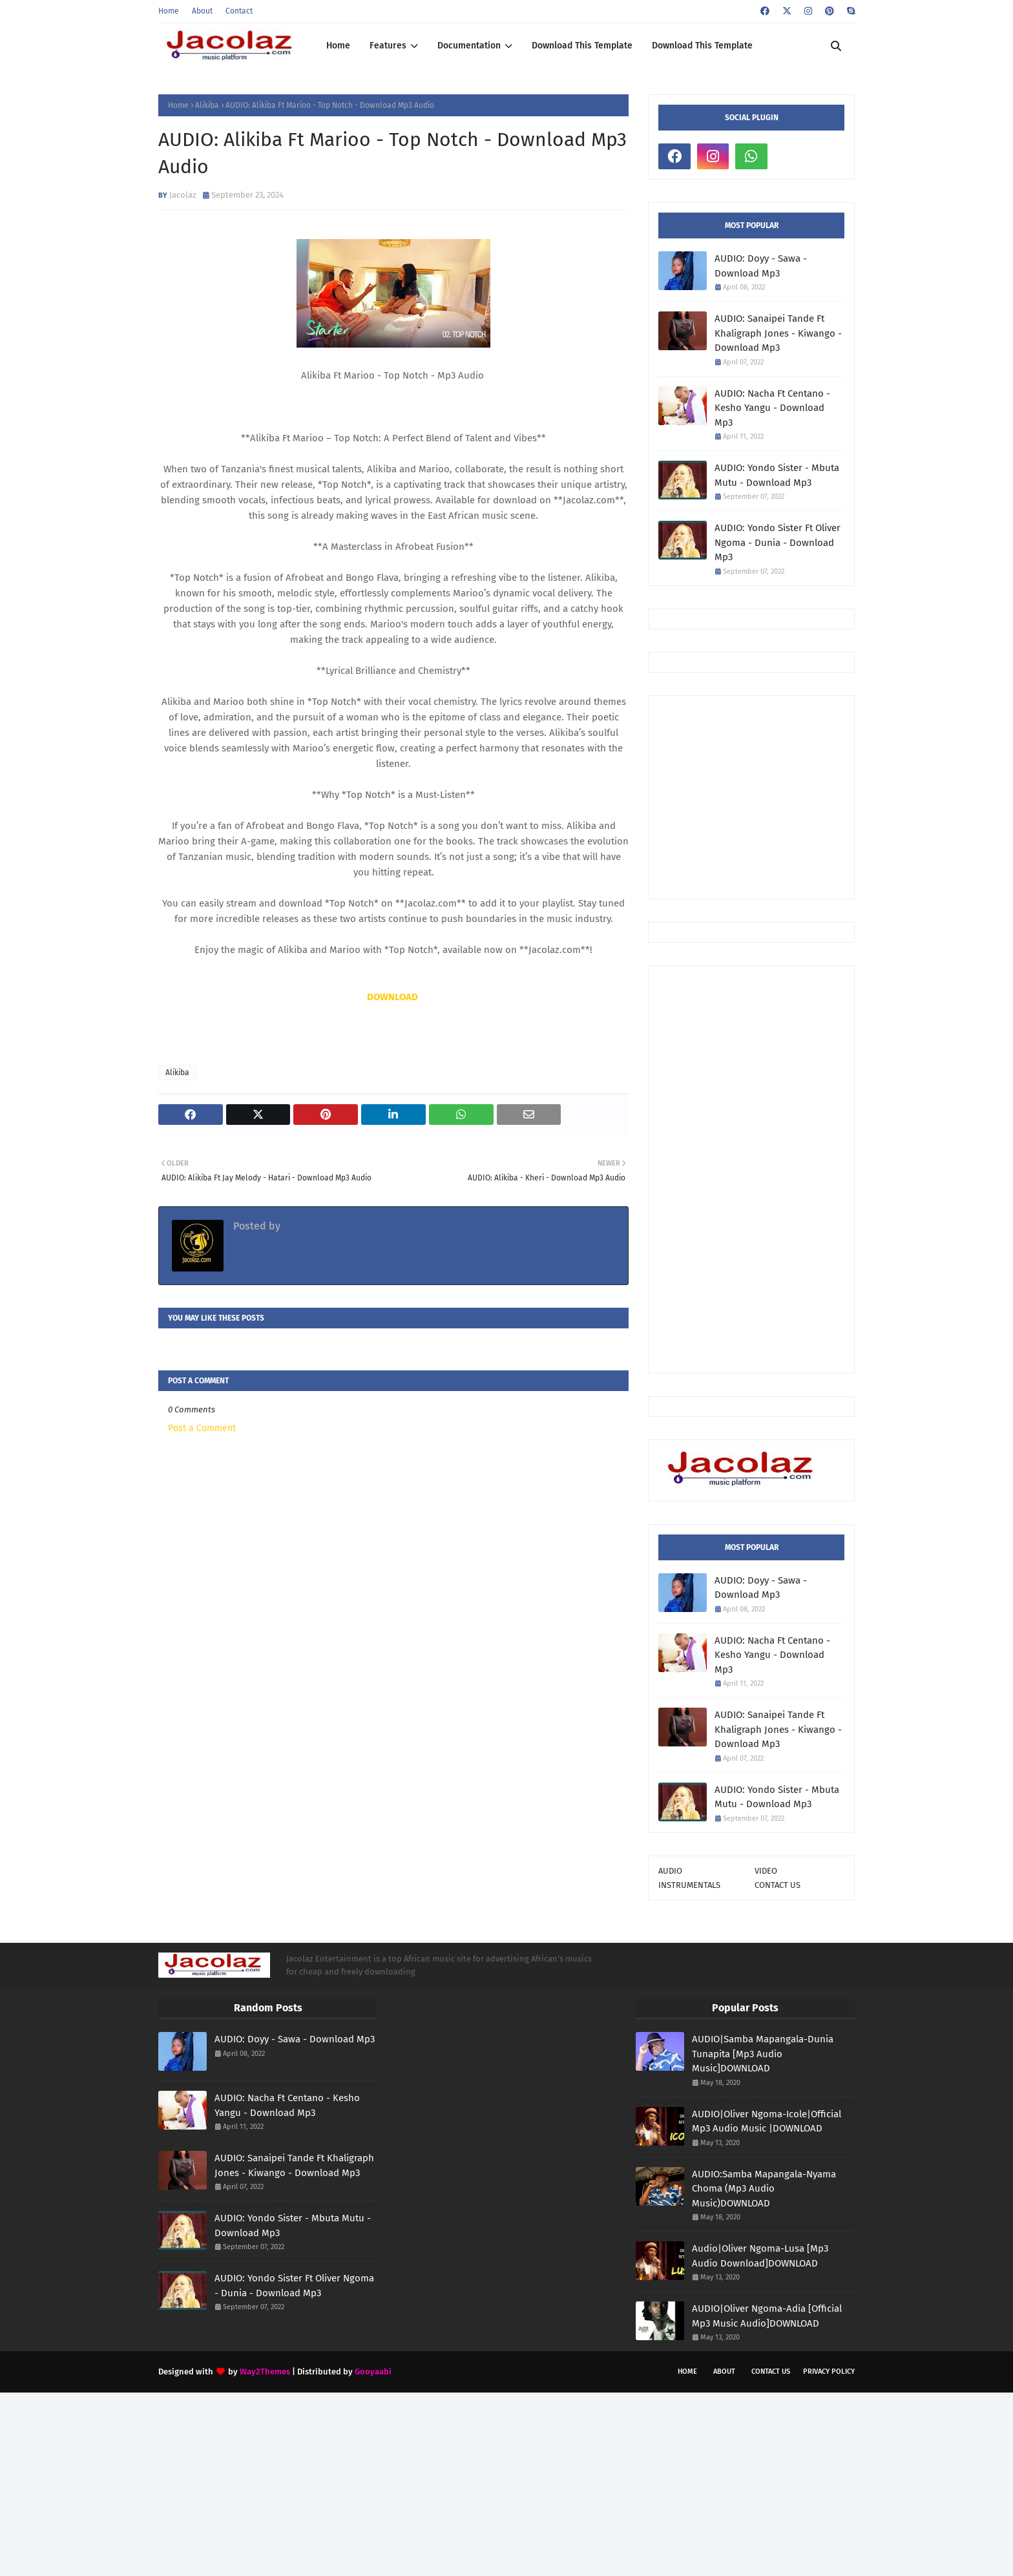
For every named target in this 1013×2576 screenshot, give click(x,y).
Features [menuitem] (388, 45)
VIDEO (766, 1871)
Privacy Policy (829, 2371)
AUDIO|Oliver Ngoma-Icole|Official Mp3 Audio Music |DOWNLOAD (766, 2121)
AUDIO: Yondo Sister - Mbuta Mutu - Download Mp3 (777, 475)
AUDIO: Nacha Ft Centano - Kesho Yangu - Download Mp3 (772, 408)
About (202, 11)
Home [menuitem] (338, 45)
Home (168, 11)
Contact (239, 11)
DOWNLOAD (392, 997)
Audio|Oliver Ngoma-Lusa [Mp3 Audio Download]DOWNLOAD (760, 2256)
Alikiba (207, 105)
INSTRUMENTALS (689, 1885)
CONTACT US (777, 1885)
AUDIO (670, 1871)
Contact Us (770, 2371)
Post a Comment (202, 1428)
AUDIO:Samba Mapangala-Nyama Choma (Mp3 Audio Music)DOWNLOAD (764, 2188)
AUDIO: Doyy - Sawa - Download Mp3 (761, 266)
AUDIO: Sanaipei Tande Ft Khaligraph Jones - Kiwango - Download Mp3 (778, 333)
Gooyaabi (373, 2371)
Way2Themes (265, 2371)
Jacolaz (182, 195)
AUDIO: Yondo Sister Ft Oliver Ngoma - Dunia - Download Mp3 (778, 542)
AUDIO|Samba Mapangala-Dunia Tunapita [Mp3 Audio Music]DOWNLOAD (762, 2053)
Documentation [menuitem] (469, 45)
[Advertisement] (835, 796)
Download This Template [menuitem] (582, 45)
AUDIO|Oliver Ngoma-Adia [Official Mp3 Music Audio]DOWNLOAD (767, 2316)
